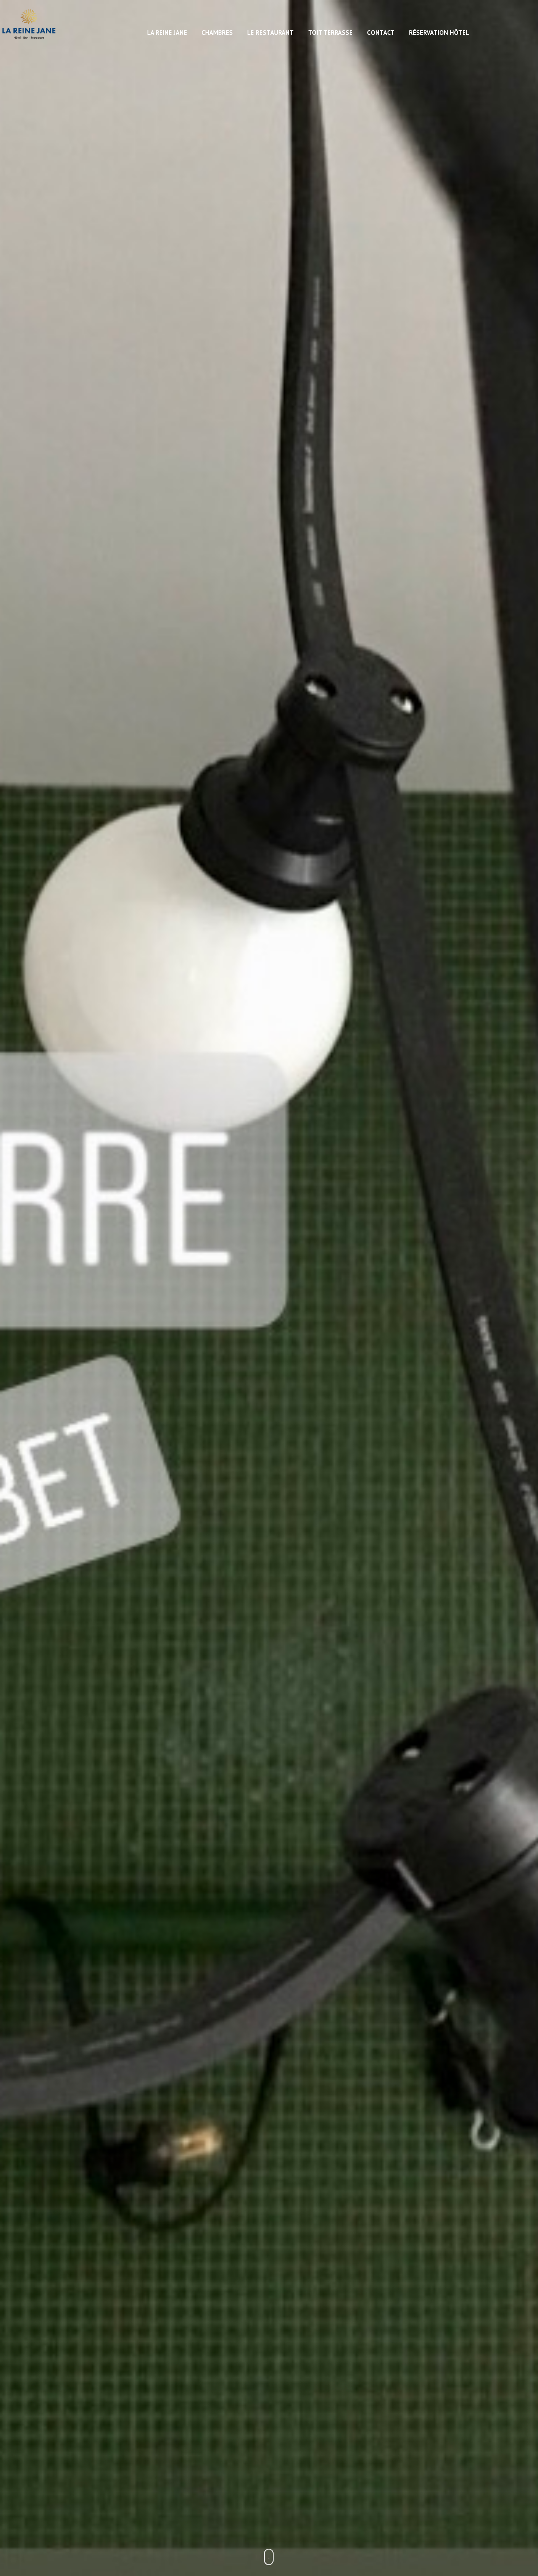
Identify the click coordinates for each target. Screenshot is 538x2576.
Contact (381, 33)
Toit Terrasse (330, 33)
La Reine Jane (167, 33)
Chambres (217, 33)
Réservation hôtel (439, 33)
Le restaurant (270, 33)
